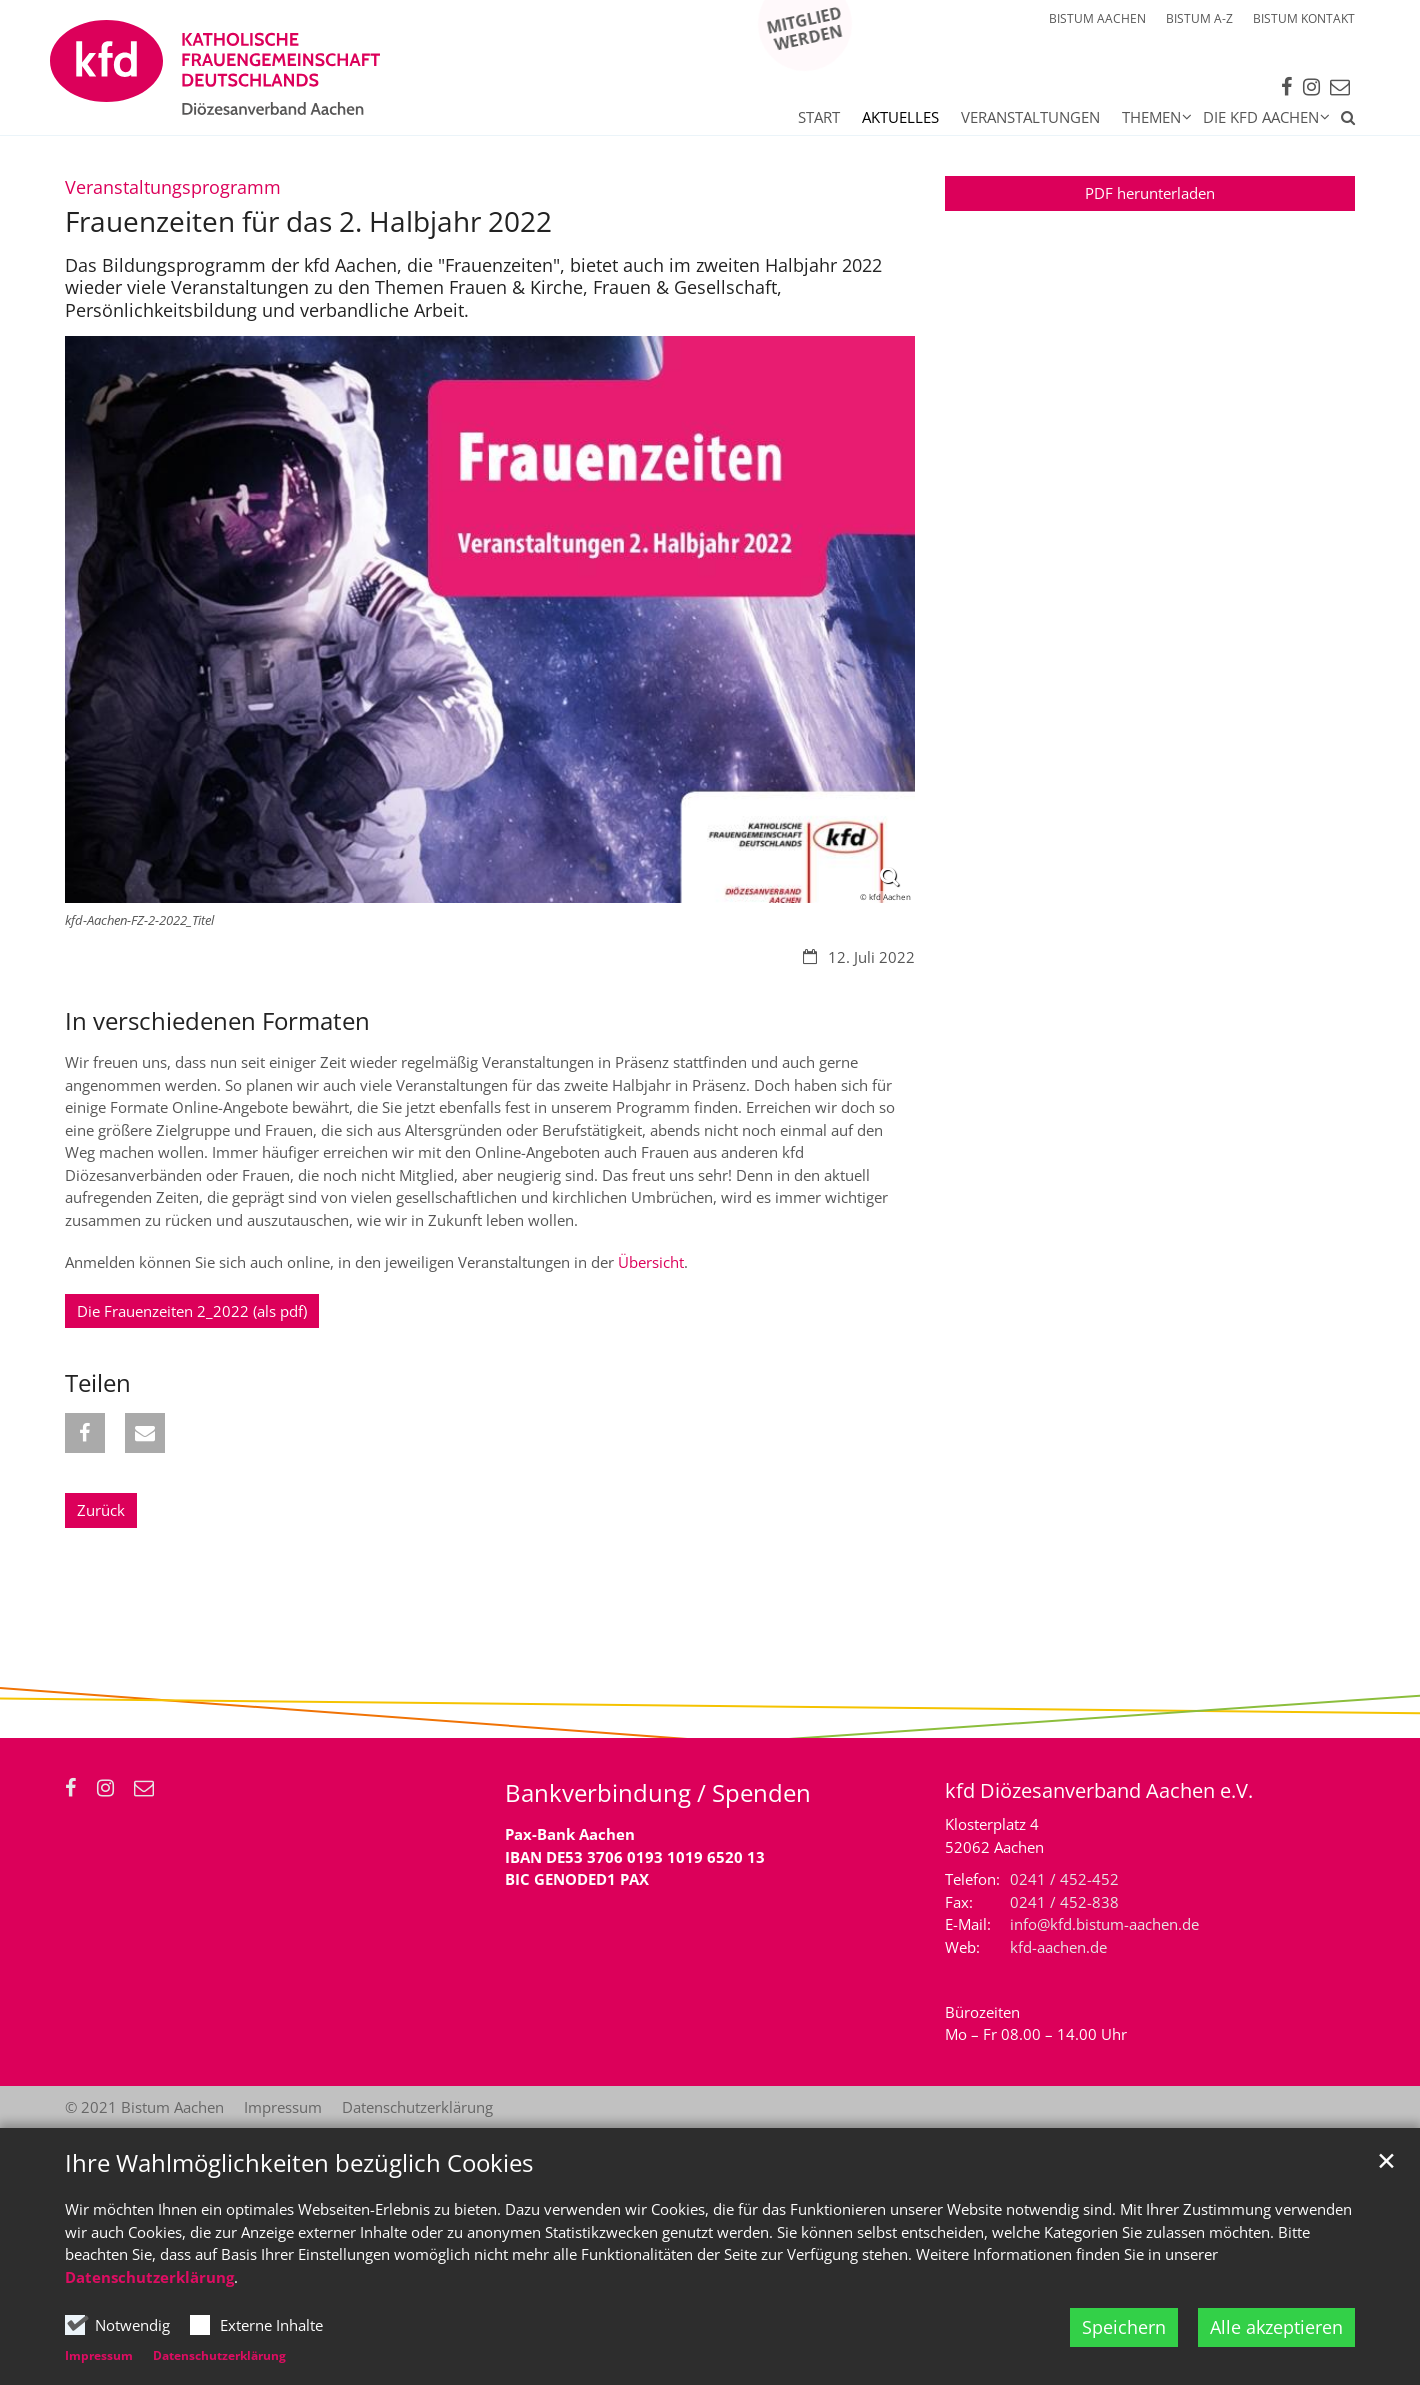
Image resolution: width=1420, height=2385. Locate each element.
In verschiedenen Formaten (217, 1021)
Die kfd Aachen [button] (1261, 117)
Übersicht (651, 1262)
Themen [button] (1151, 117)
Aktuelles (900, 117)
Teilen (98, 1383)
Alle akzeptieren (1276, 2327)
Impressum (99, 2355)
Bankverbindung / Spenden (658, 1793)
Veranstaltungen (1030, 117)
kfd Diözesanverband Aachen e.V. (1099, 1790)
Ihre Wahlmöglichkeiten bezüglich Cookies (299, 2163)
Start (819, 117)
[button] (1342, 121)
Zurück (101, 1510)
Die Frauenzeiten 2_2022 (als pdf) (192, 1311)
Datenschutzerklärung (149, 2277)
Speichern (1124, 2327)
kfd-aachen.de (1058, 1947)
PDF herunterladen (1150, 193)
